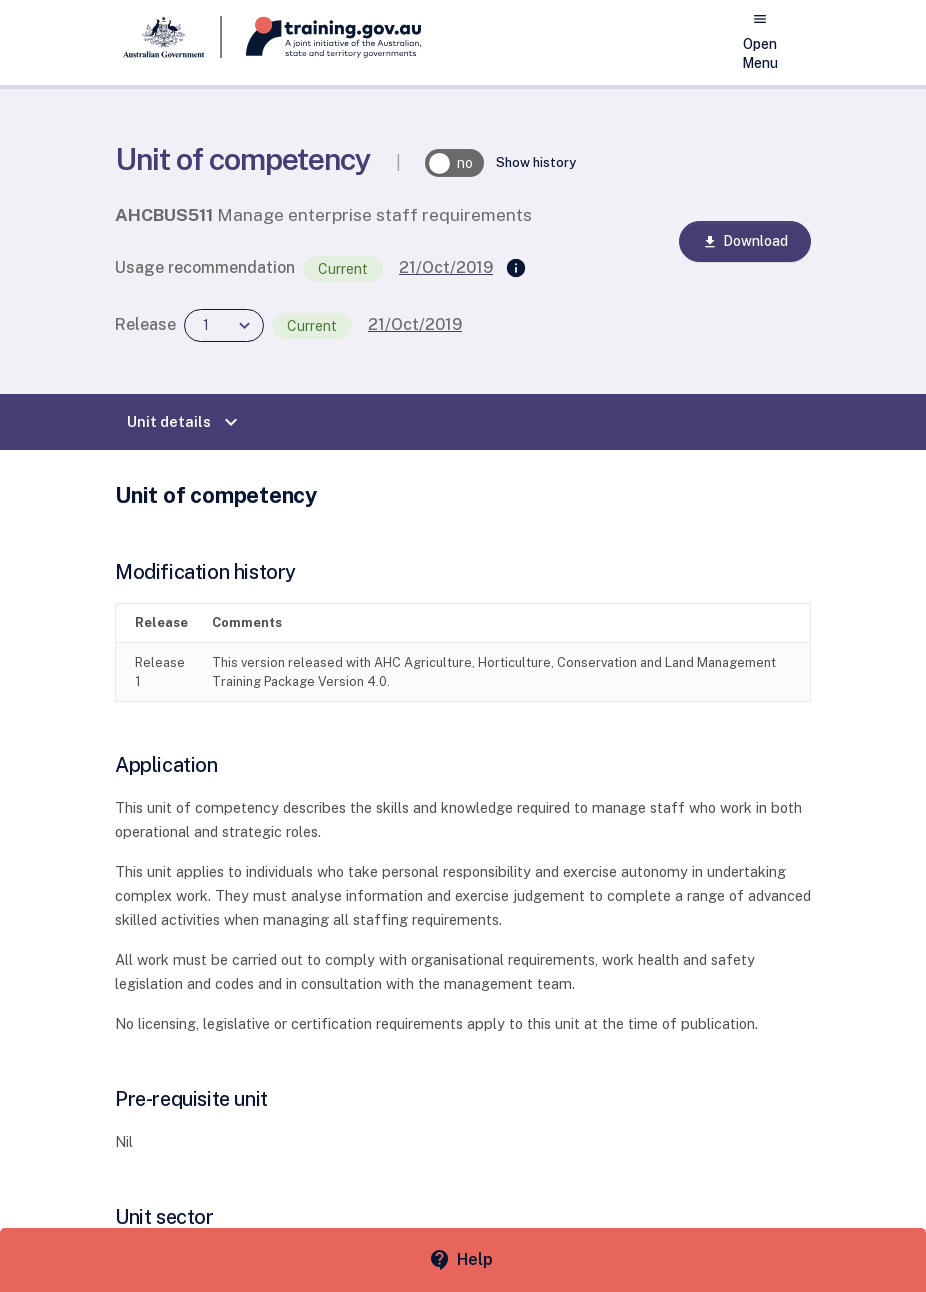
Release (145, 324)
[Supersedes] (516, 269)
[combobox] (224, 325)
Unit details (185, 422)
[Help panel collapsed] (463, 1260)
